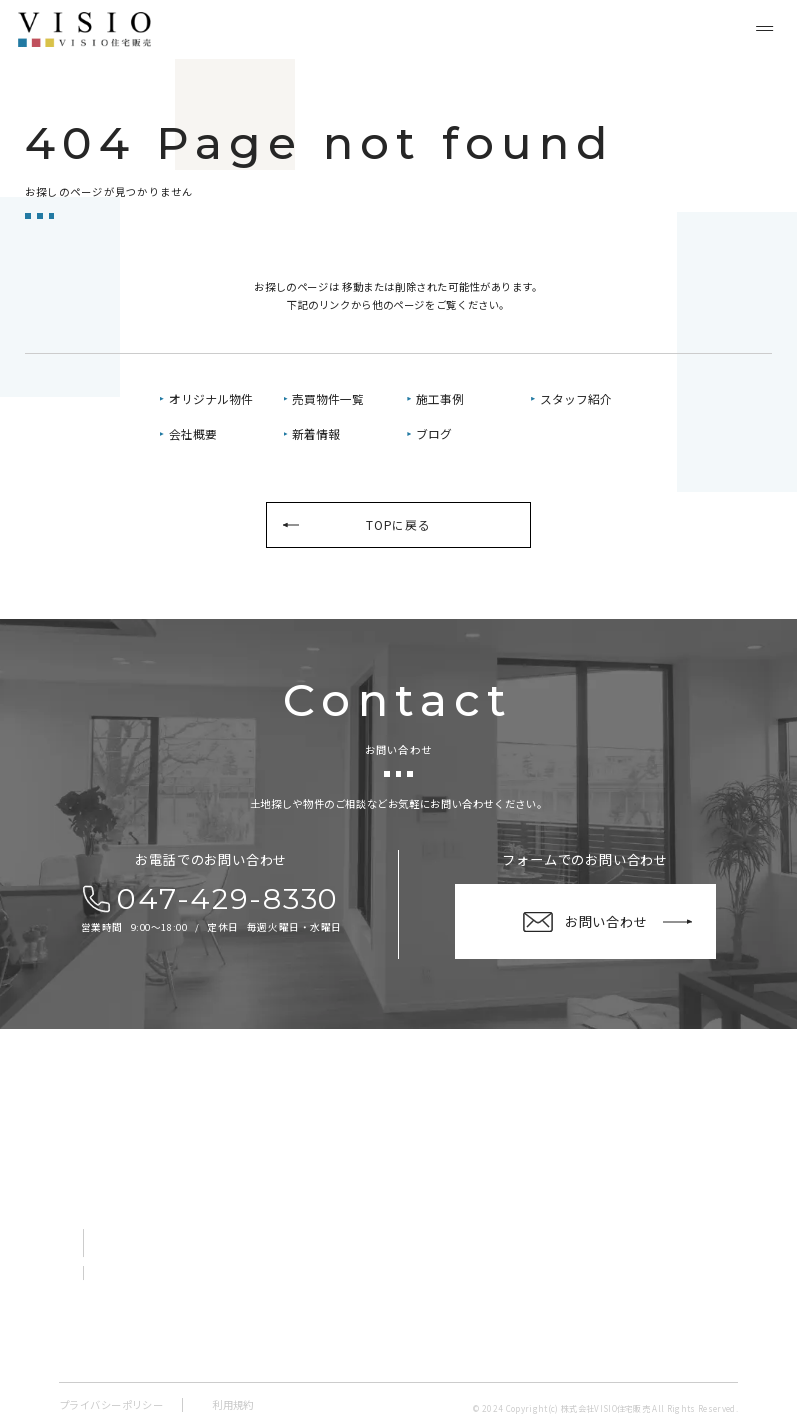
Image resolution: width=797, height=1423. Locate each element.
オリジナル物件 (211, 398)
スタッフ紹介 (576, 398)
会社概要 (193, 433)
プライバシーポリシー (111, 1404)
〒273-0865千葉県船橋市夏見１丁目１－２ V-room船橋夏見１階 (195, 1195)
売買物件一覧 (328, 398)
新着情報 (316, 433)
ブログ (434, 433)
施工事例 (440, 398)
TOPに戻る (398, 524)
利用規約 (233, 1404)
